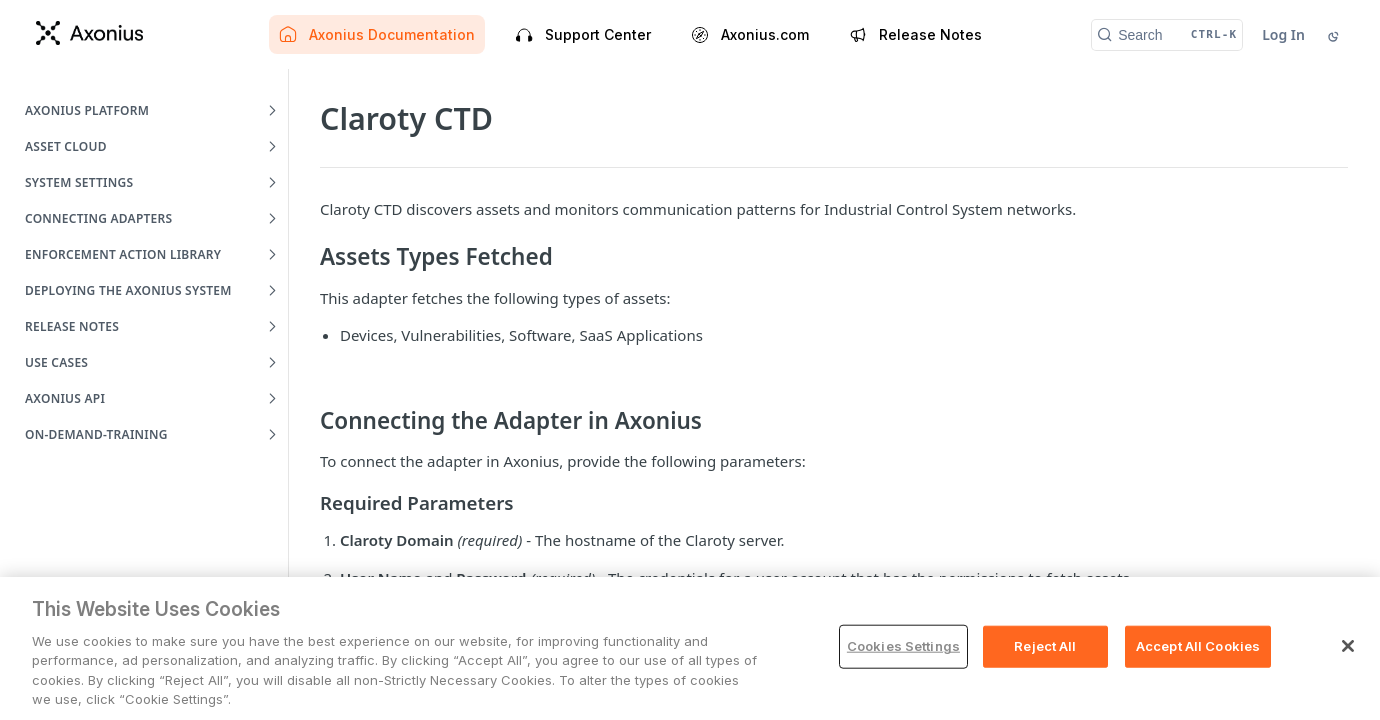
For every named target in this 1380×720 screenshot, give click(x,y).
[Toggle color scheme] (1335, 35)
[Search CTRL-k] (1167, 35)
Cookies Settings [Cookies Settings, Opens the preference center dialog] (903, 646)
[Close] (1348, 646)
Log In (1283, 34)
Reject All (1045, 646)
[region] (690, 648)
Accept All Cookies (1198, 646)
